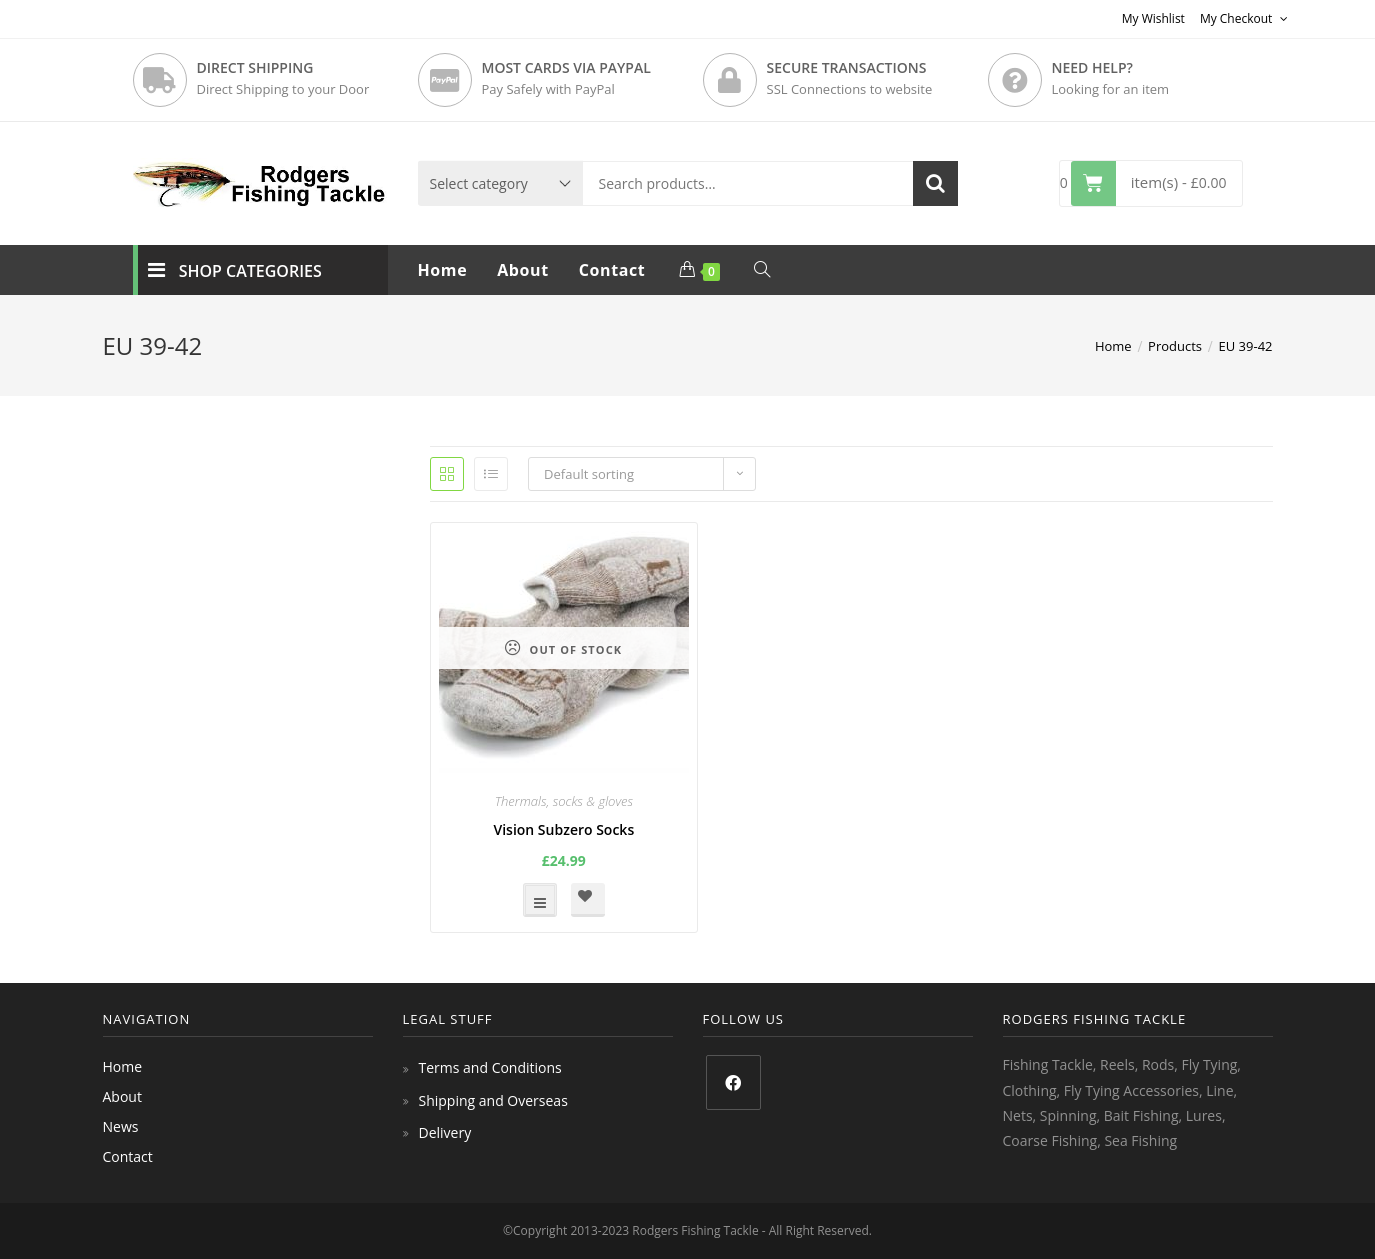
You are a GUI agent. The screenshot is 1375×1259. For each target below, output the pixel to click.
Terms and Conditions (490, 1067)
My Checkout (1244, 18)
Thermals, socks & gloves (564, 801)
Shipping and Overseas (493, 1100)
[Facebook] (733, 1082)
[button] (588, 900)
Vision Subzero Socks (563, 829)
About (122, 1096)
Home (123, 1066)
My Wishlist (1153, 18)
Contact (128, 1156)
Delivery (445, 1132)
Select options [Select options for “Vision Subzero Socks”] (540, 900)
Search (935, 183)
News (121, 1126)
